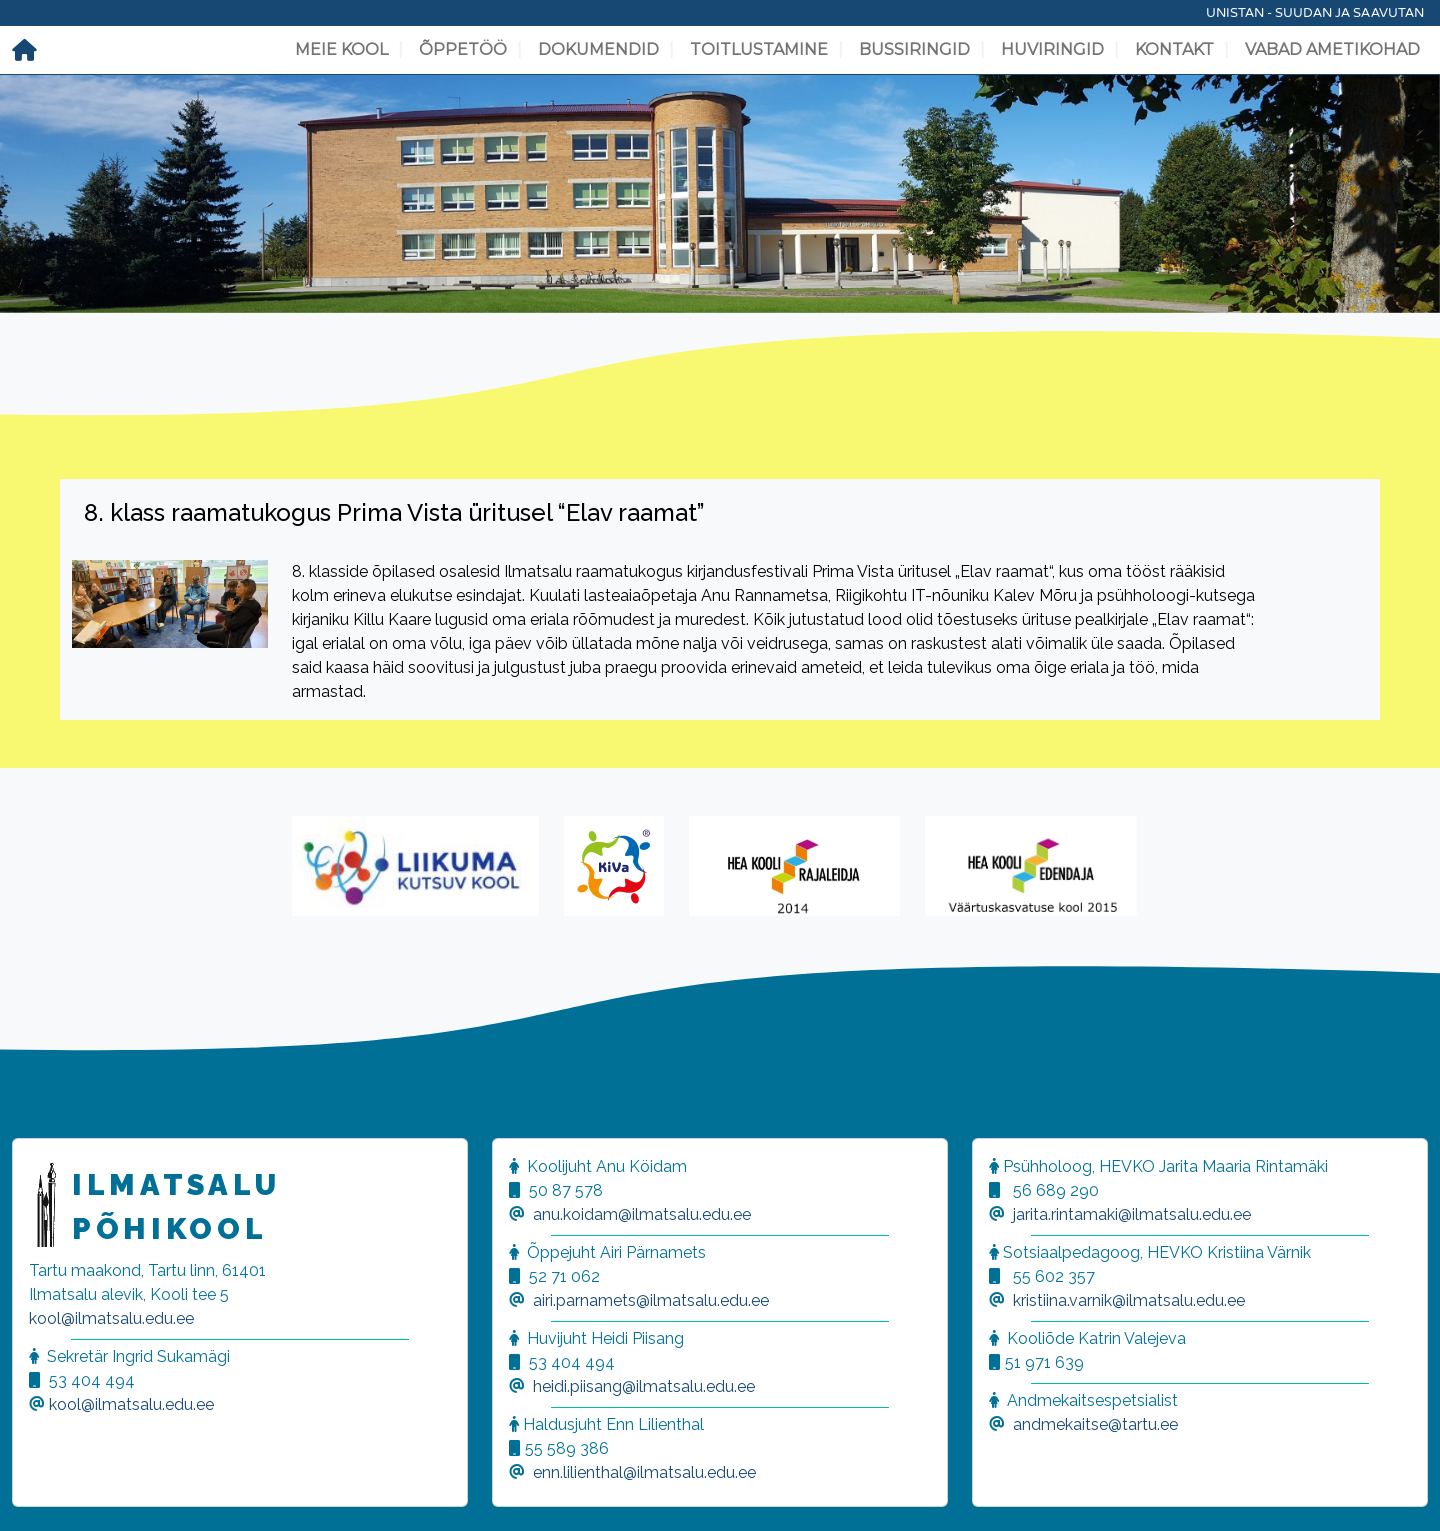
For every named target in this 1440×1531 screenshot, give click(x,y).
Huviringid (1052, 49)
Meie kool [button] (341, 49)
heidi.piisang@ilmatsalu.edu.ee (644, 1386)
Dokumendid (598, 49)
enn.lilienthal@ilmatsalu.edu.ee (644, 1472)
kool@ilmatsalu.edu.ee (111, 1318)
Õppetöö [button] (463, 49)
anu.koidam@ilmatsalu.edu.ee (642, 1214)
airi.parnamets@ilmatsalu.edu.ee (651, 1300)
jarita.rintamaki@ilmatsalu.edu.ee (1132, 1214)
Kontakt (1174, 49)
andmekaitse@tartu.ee (1095, 1424)
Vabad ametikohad (1332, 49)
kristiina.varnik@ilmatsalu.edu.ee (1129, 1300)
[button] (40, 1491)
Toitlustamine (759, 49)
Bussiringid (914, 49)
